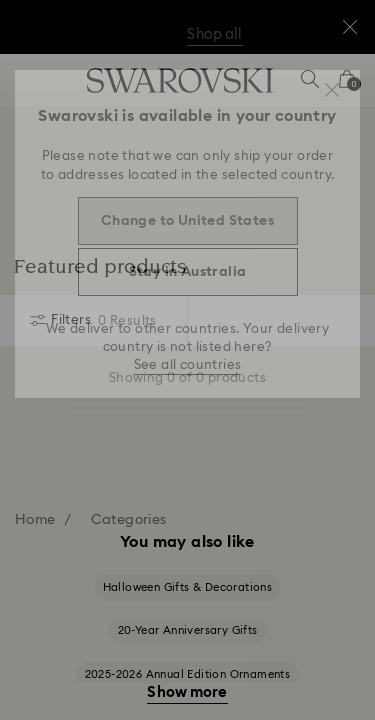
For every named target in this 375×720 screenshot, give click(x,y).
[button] (332, 90)
